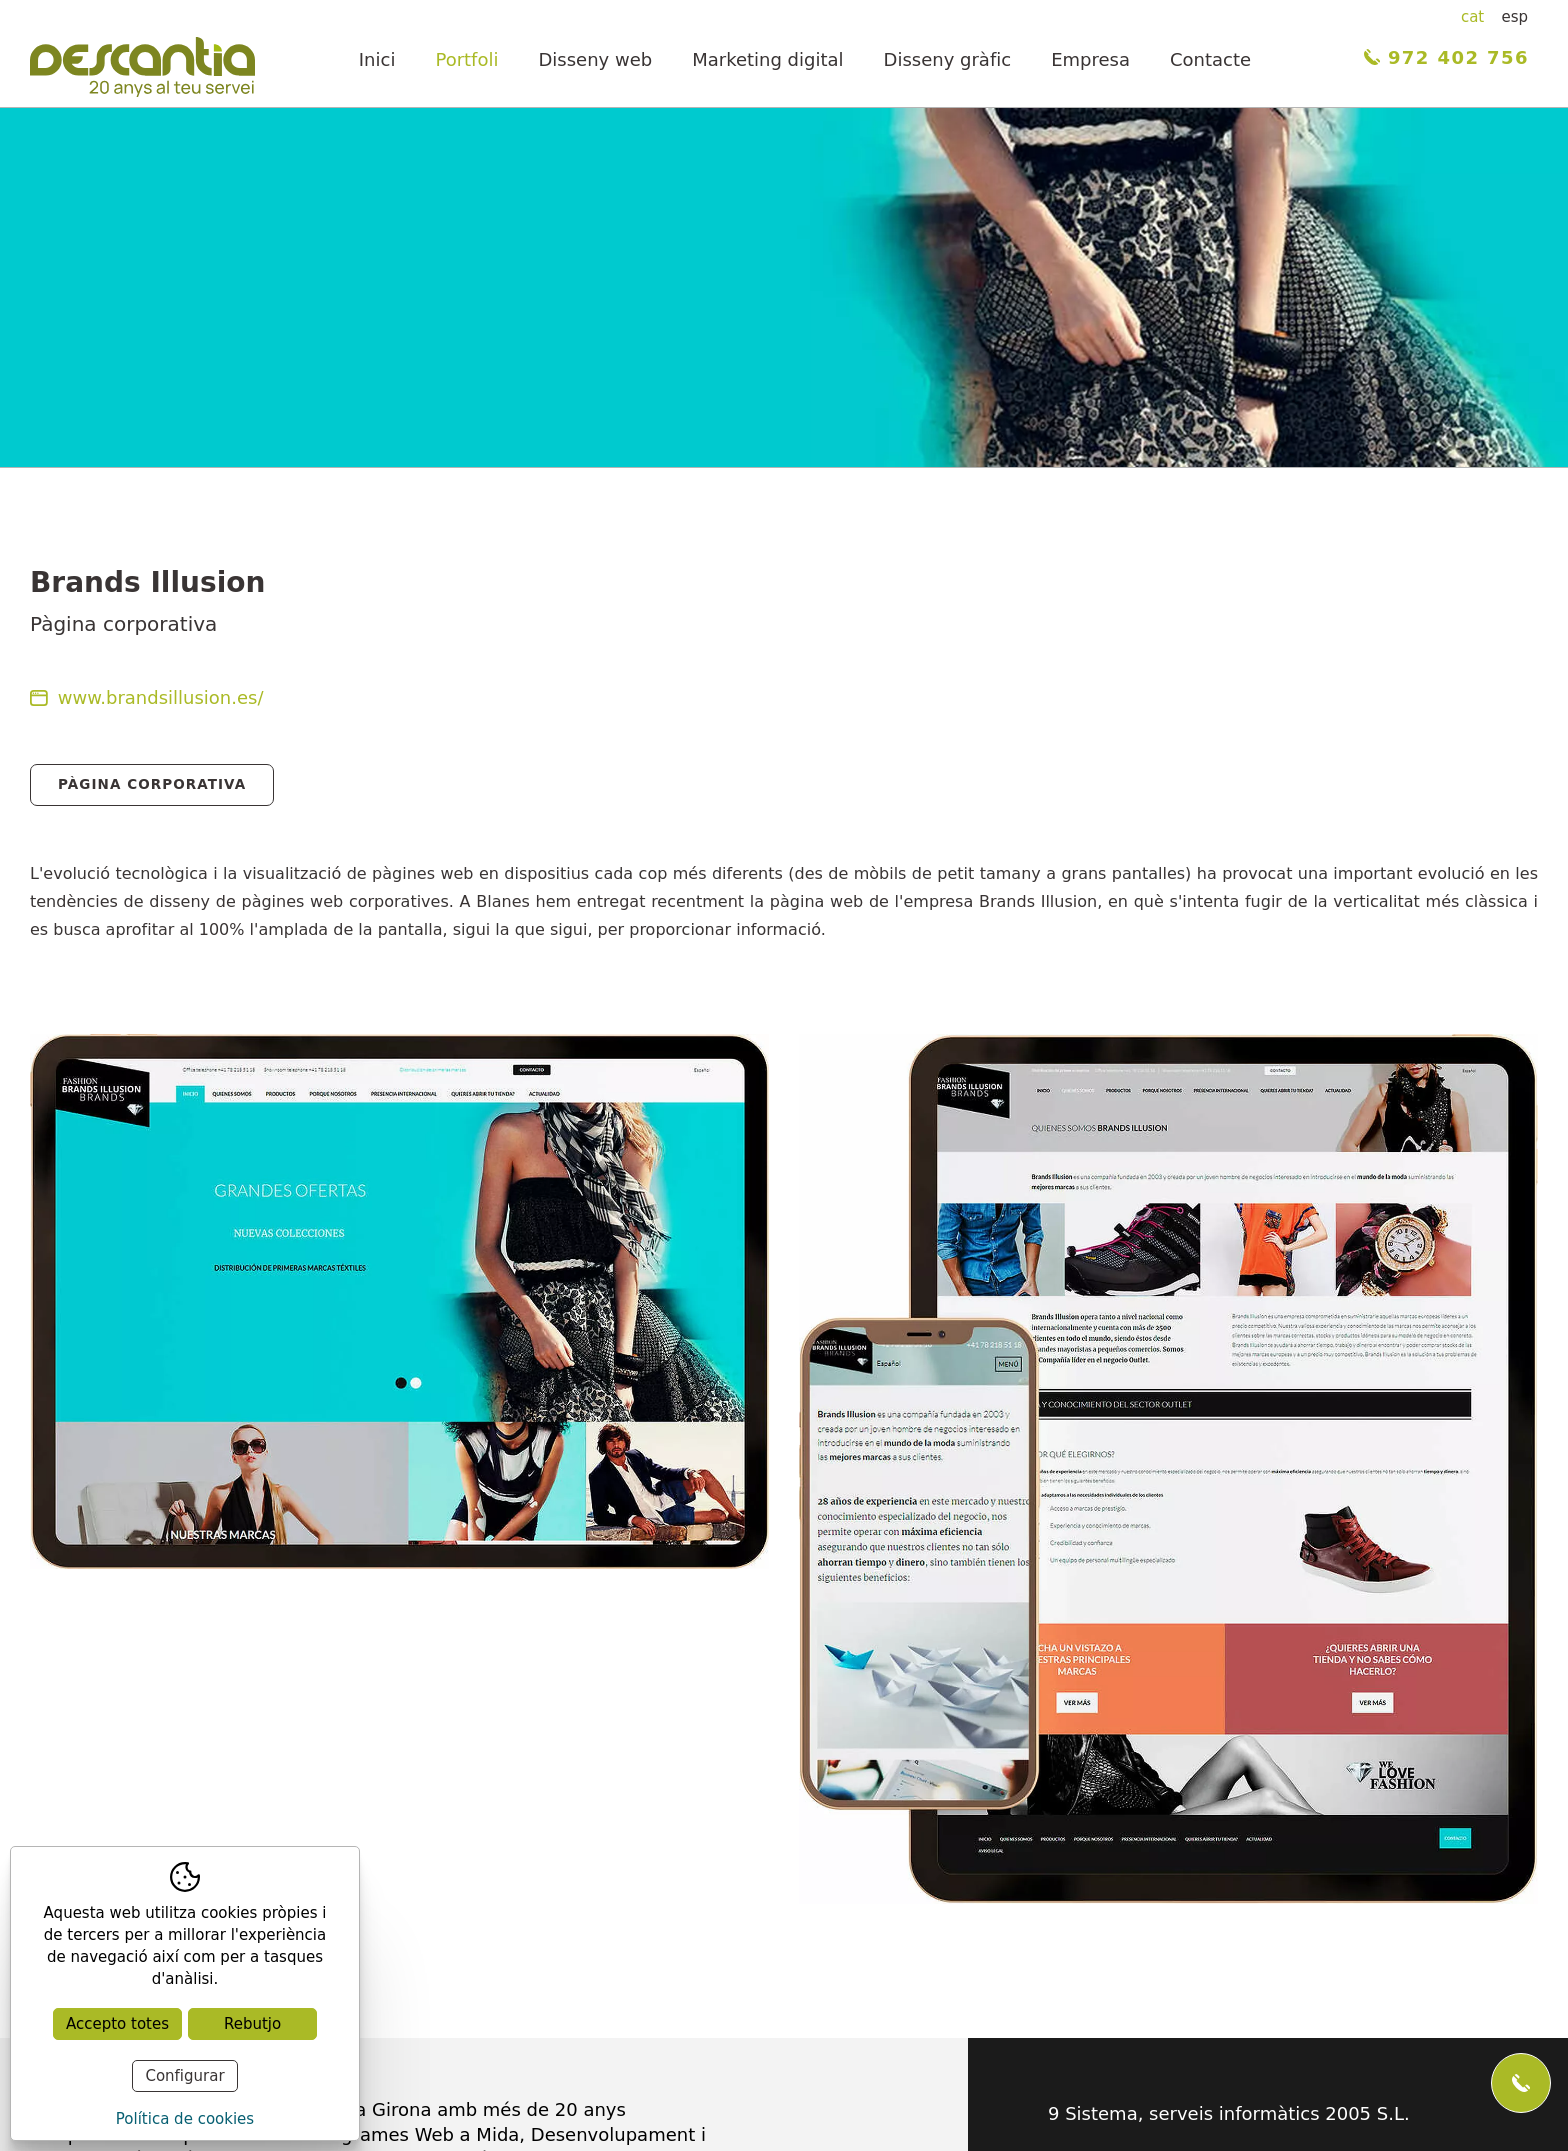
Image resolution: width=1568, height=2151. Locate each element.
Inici (377, 59)
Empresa (1090, 59)
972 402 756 (1446, 57)
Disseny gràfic (948, 59)
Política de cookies (185, 2119)
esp (1514, 17)
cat (1472, 17)
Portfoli (466, 59)
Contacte (1210, 59)
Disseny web (595, 59)
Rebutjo (252, 2024)
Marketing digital (767, 59)
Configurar (184, 2076)
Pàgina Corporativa (152, 784)
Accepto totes (117, 2024)
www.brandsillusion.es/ (147, 697)
